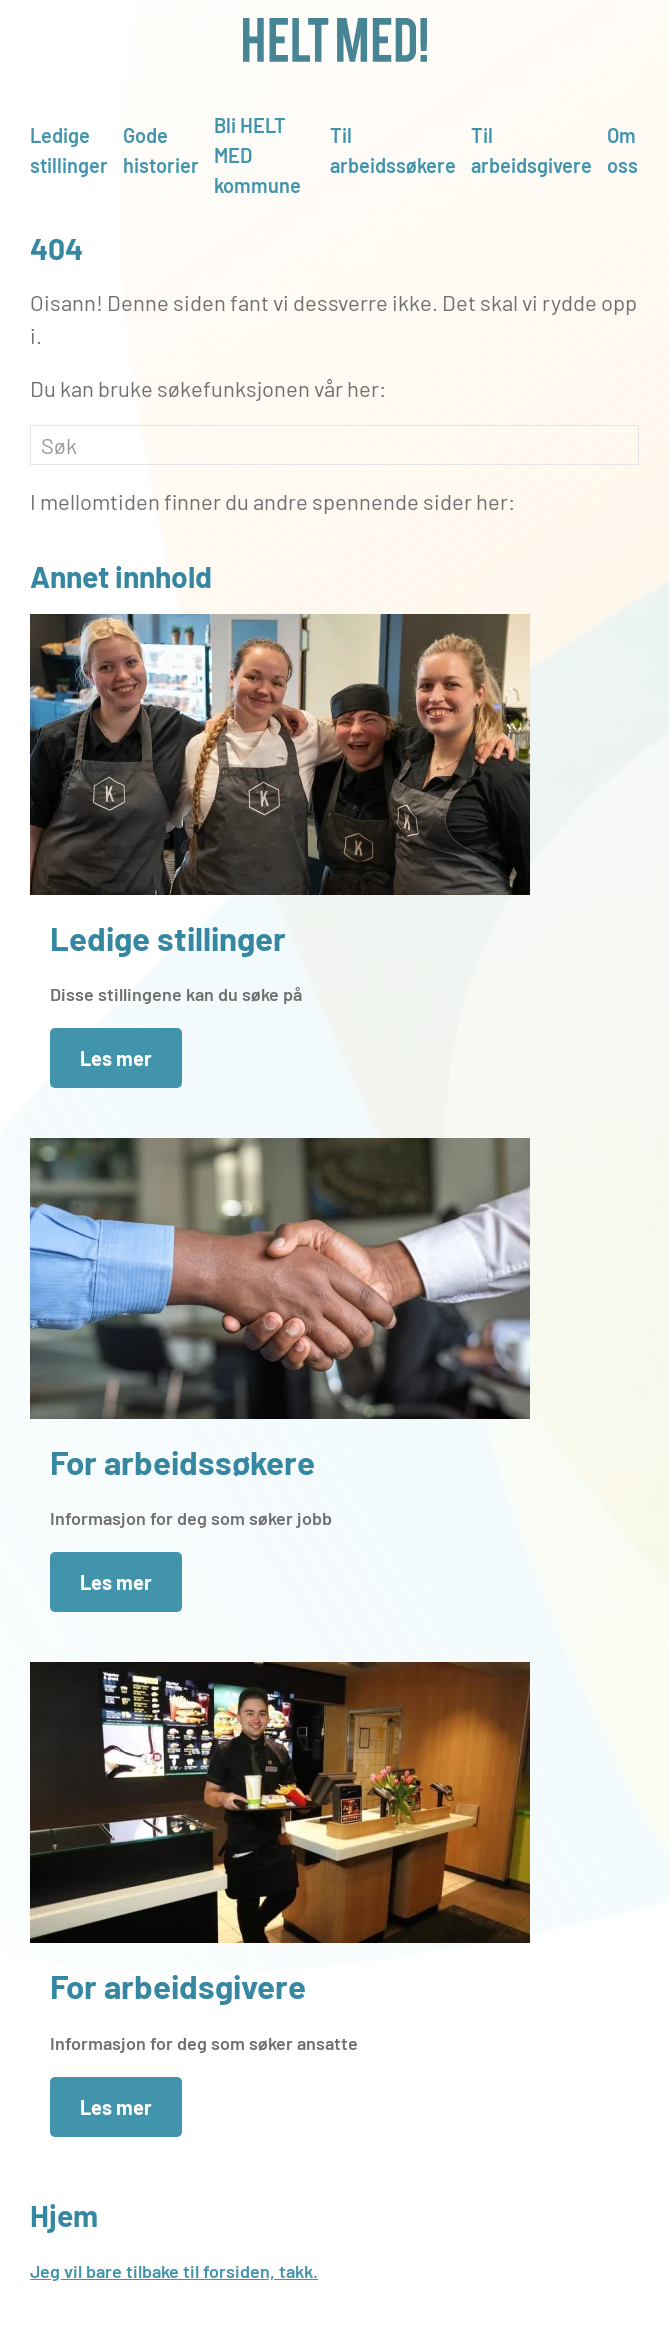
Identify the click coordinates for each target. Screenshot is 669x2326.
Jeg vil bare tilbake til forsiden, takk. (174, 2271)
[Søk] (334, 445)
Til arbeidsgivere (531, 150)
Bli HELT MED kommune (257, 155)
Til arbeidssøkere (393, 150)
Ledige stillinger (69, 150)
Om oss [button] (622, 150)
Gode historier (161, 150)
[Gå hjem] (334, 40)
